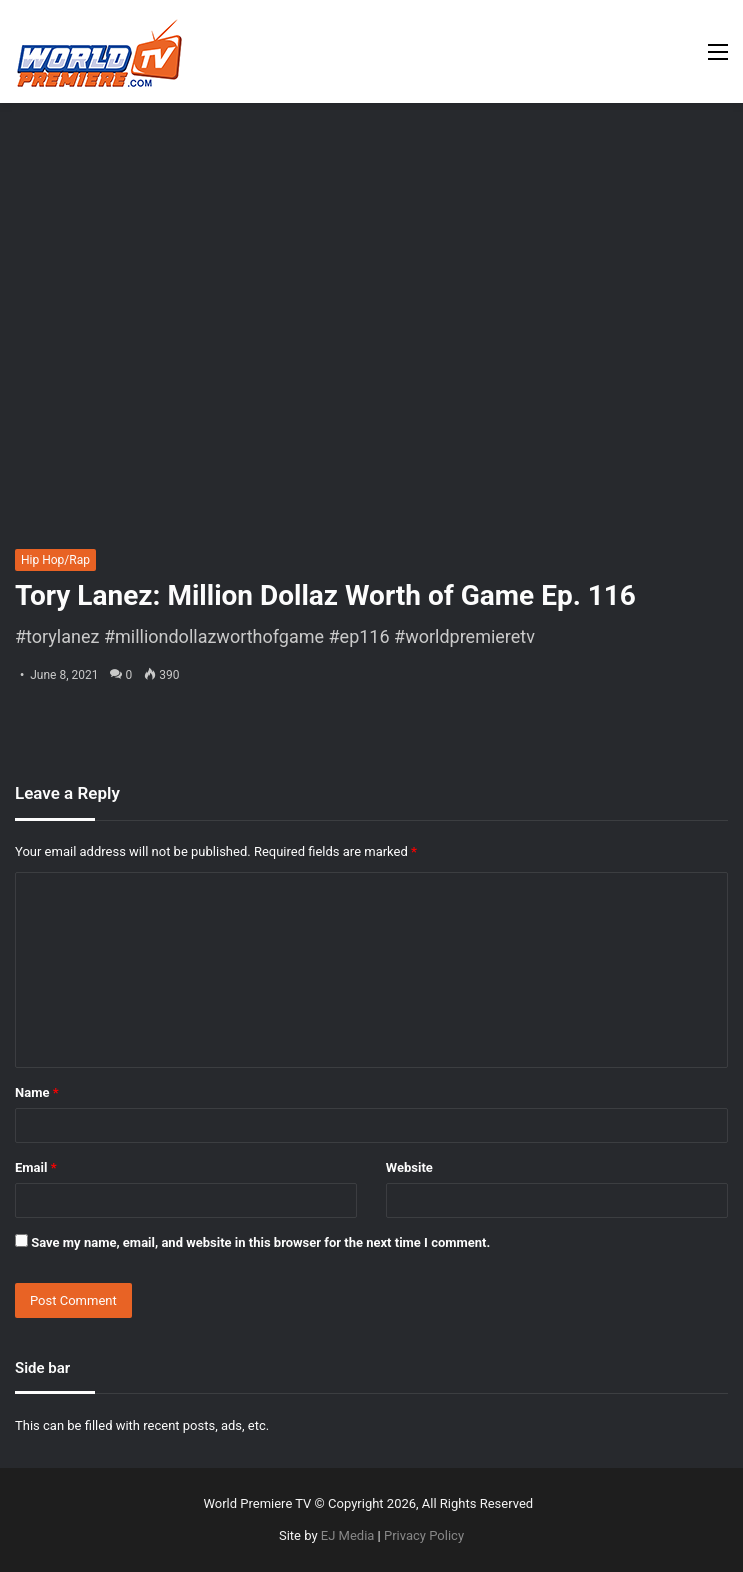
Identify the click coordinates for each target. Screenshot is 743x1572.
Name (37, 1092)
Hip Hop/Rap (55, 560)
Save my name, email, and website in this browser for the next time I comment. (260, 1242)
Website (409, 1167)
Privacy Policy (424, 1535)
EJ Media (348, 1535)
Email (36, 1167)
